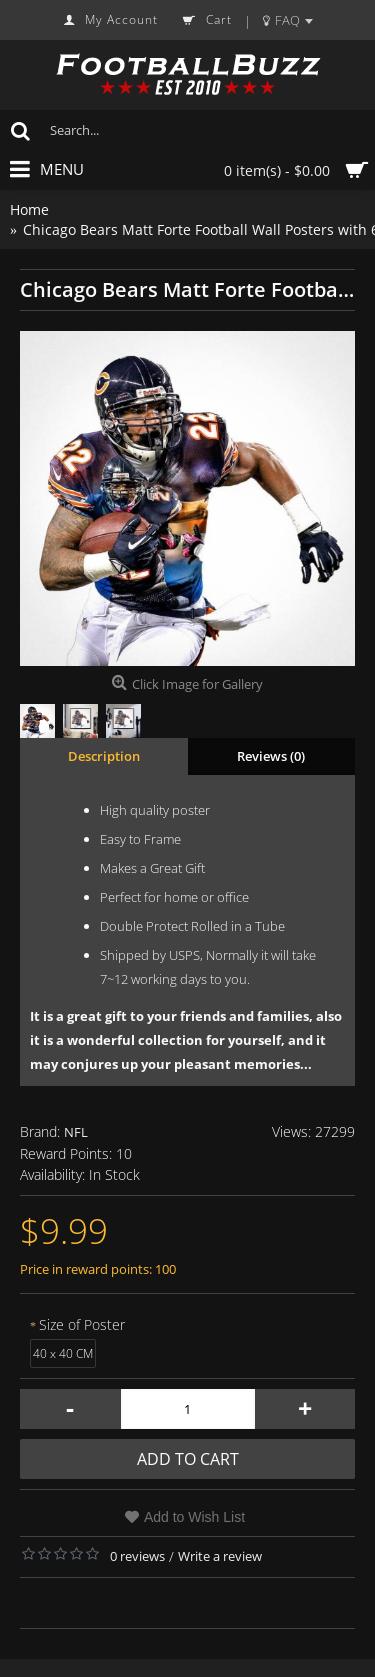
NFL (76, 1132)
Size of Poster (82, 1324)
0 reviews (137, 1556)
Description (104, 756)
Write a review (220, 1556)
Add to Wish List (194, 1517)
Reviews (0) (271, 756)
